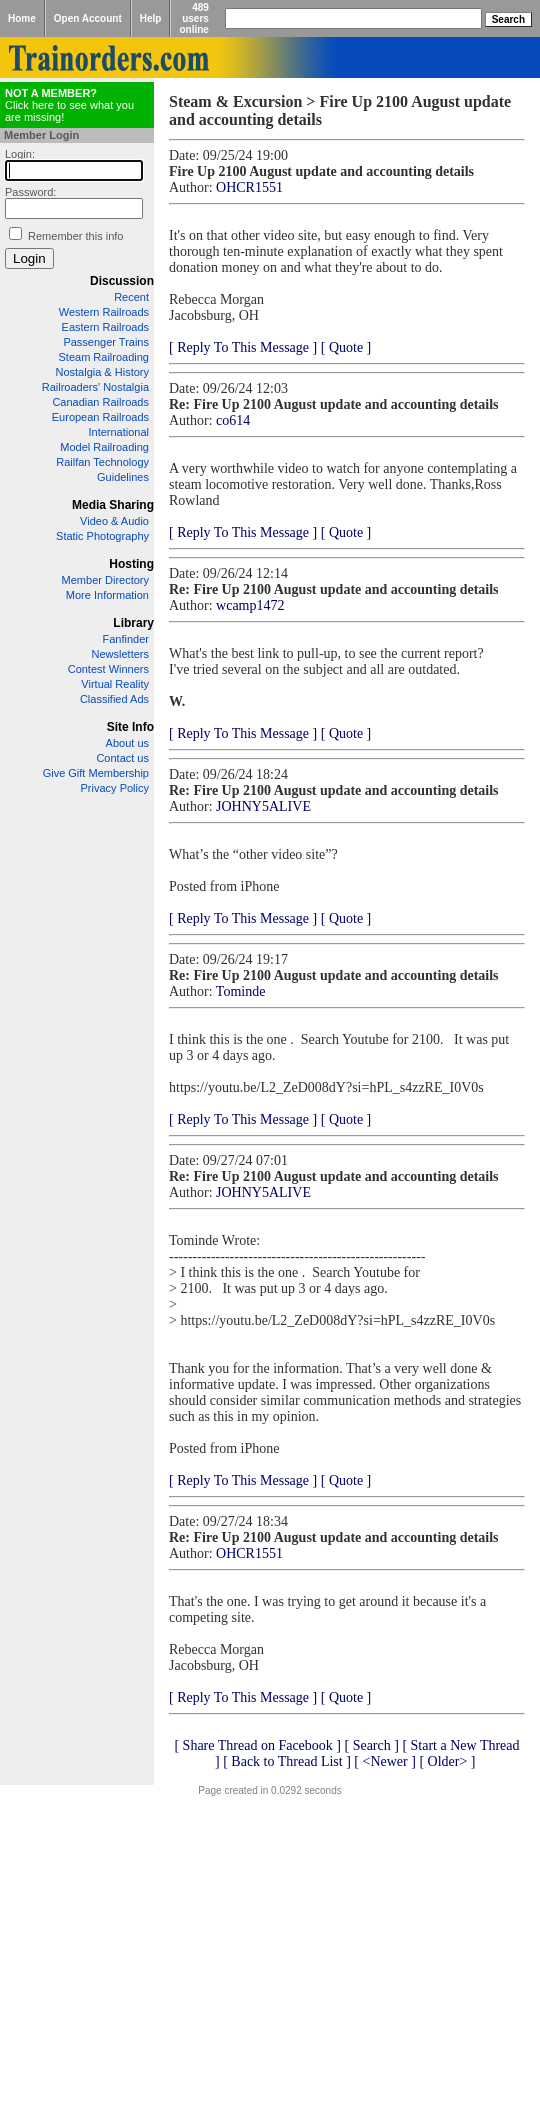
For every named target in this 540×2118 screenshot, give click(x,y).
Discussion (122, 281)
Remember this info (75, 236)
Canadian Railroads (100, 402)
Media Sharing (113, 505)
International (118, 432)
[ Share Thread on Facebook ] (257, 1745)
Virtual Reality (115, 684)
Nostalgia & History (102, 372)
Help (151, 18)
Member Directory (105, 580)
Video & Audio (114, 521)
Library (133, 623)
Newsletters (120, 654)
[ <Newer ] (385, 1761)
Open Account (88, 18)
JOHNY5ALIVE (263, 806)
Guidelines (123, 477)
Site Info (130, 727)
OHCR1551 (249, 187)
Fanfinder (126, 639)
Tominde (241, 991)
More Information (107, 595)
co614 (233, 420)
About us (127, 743)
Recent (131, 297)
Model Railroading (104, 447)
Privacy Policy (115, 788)
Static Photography (102, 536)
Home (22, 18)
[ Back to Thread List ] (287, 1761)
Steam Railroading (104, 357)
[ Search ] (371, 1745)
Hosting (131, 564)
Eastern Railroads (105, 327)
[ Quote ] (346, 347)
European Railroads (100, 417)
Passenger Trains (106, 342)
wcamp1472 (250, 605)
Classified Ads (114, 699)
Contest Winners (108, 669)
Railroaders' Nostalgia (95, 387)
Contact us (122, 758)
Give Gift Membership (96, 773)
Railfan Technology (102, 462)
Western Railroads (104, 312)
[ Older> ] (447, 1761)
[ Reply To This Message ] (243, 347)
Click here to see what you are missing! (69, 105)
